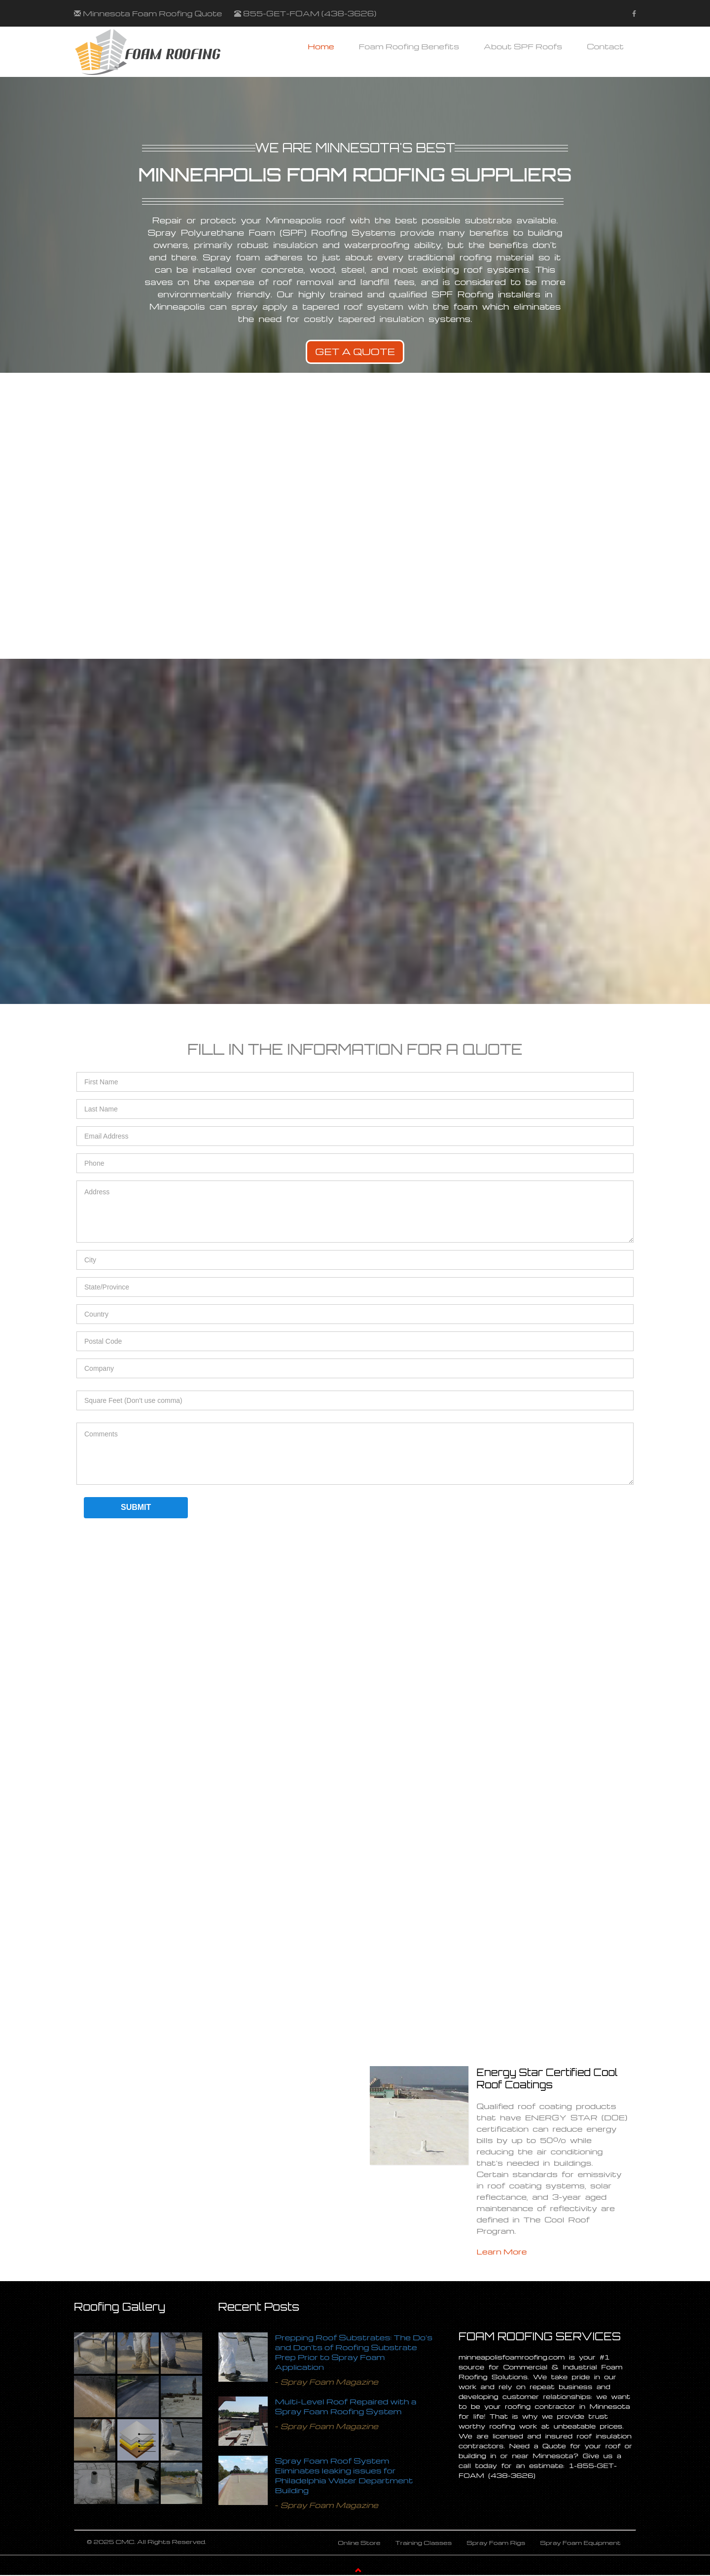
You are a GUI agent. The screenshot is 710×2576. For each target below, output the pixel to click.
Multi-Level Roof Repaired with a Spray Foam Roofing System (346, 2406)
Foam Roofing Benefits (409, 46)
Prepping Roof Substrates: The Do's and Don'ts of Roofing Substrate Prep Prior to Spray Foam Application (354, 2352)
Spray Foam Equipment (580, 2543)
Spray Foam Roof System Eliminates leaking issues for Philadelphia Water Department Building (344, 2475)
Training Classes (423, 2543)
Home (321, 46)
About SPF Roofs (523, 46)
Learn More (502, 2251)
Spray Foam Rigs (495, 2543)
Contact (605, 46)
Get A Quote (355, 352)
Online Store (359, 2543)
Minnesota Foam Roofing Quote (152, 13)
